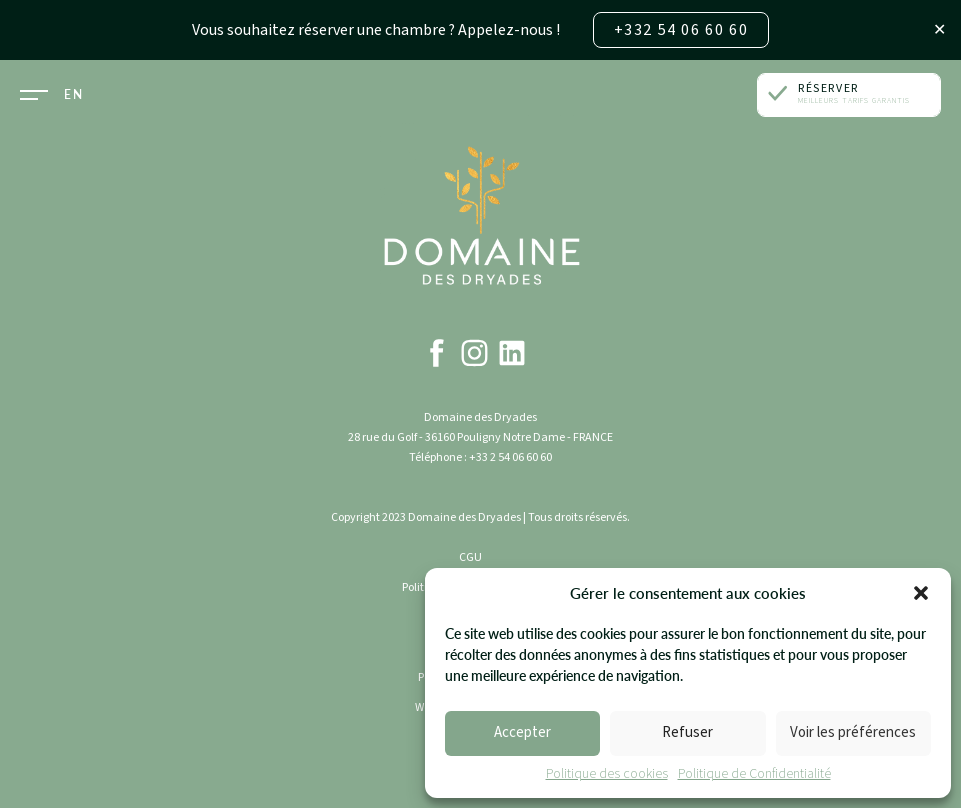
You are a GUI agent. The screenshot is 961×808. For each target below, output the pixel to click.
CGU (470, 557)
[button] (921, 593)
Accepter (522, 733)
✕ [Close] (939, 30)
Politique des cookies (607, 774)
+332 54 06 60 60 (681, 30)
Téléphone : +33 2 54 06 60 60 (480, 457)
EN (73, 95)
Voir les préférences (853, 733)
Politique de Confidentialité (754, 774)
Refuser (687, 733)
